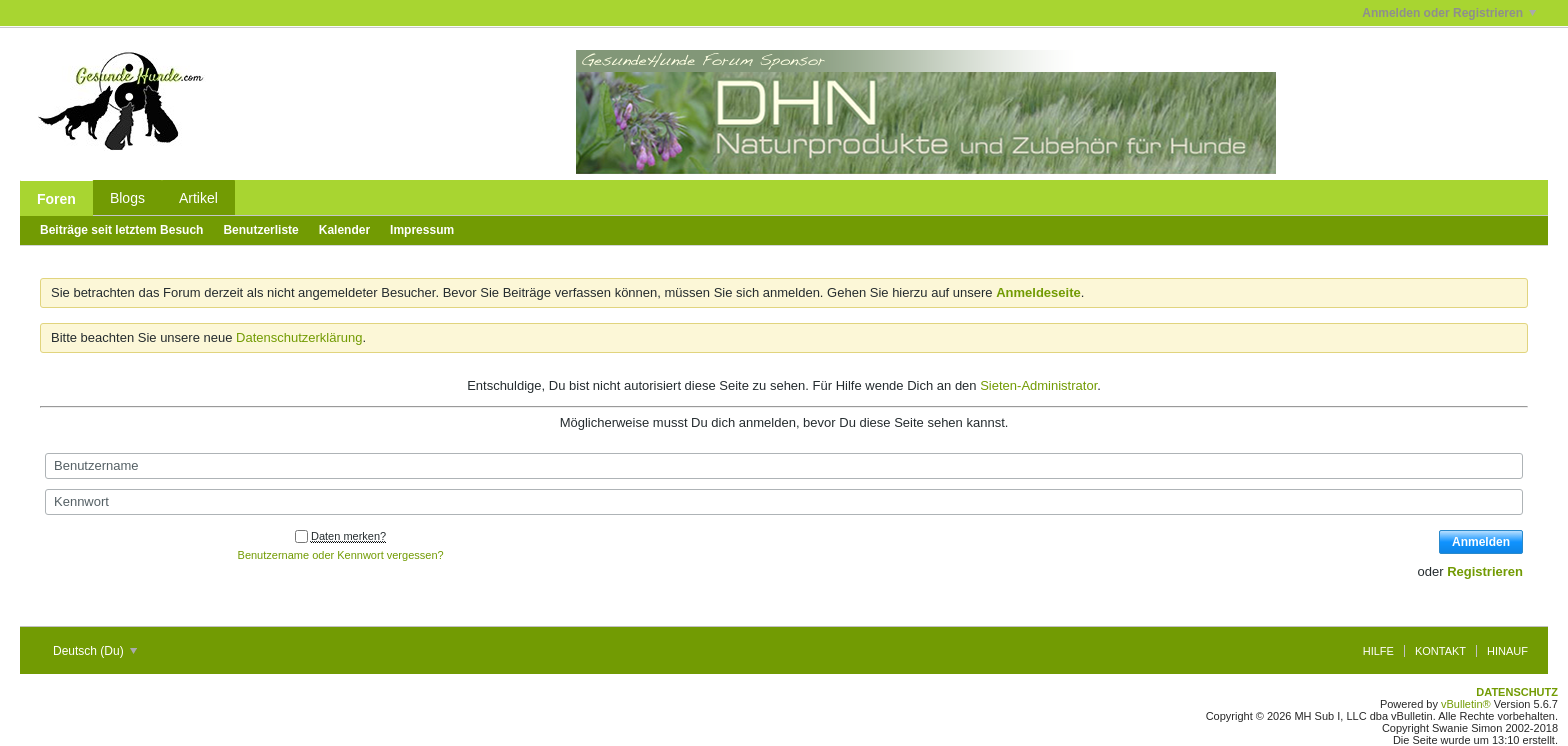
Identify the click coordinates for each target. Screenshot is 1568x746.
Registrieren (1485, 571)
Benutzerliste (260, 230)
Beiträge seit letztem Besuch (121, 230)
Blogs (127, 198)
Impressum (422, 230)
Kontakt (1440, 651)
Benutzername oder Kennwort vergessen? (341, 555)
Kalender (344, 230)
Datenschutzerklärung (299, 337)
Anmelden (1481, 542)
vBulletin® (1466, 704)
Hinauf (1507, 651)
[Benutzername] (784, 466)
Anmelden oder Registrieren (1449, 13)
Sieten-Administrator (1038, 385)
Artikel (198, 198)
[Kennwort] (784, 502)
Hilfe (1378, 651)
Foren (56, 199)
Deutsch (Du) (95, 651)
